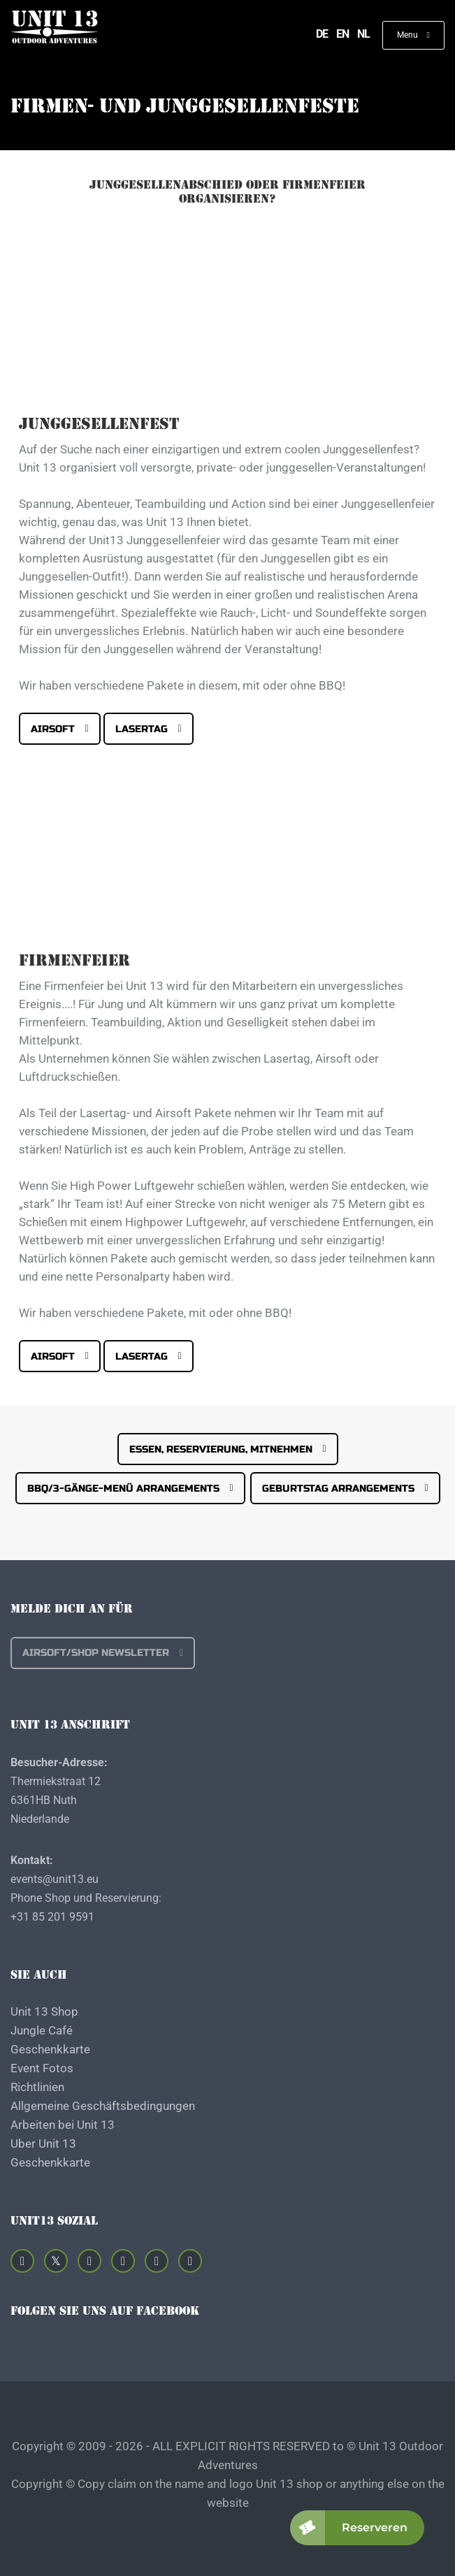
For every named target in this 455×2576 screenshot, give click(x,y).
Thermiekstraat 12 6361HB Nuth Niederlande (55, 1800)
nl (363, 34)
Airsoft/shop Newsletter (95, 1653)
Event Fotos (41, 2068)
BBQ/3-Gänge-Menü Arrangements (123, 1488)
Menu (408, 35)
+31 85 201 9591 (52, 1916)
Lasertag (141, 729)
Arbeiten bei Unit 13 (62, 2125)
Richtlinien (37, 2087)
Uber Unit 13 (43, 2144)
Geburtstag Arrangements (338, 1488)
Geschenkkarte (50, 2049)
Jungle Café (41, 2030)
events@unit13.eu (54, 1879)
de (322, 34)
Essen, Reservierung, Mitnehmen (220, 1449)
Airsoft (53, 729)
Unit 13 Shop (44, 2011)
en (342, 34)
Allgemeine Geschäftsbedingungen (102, 2106)
